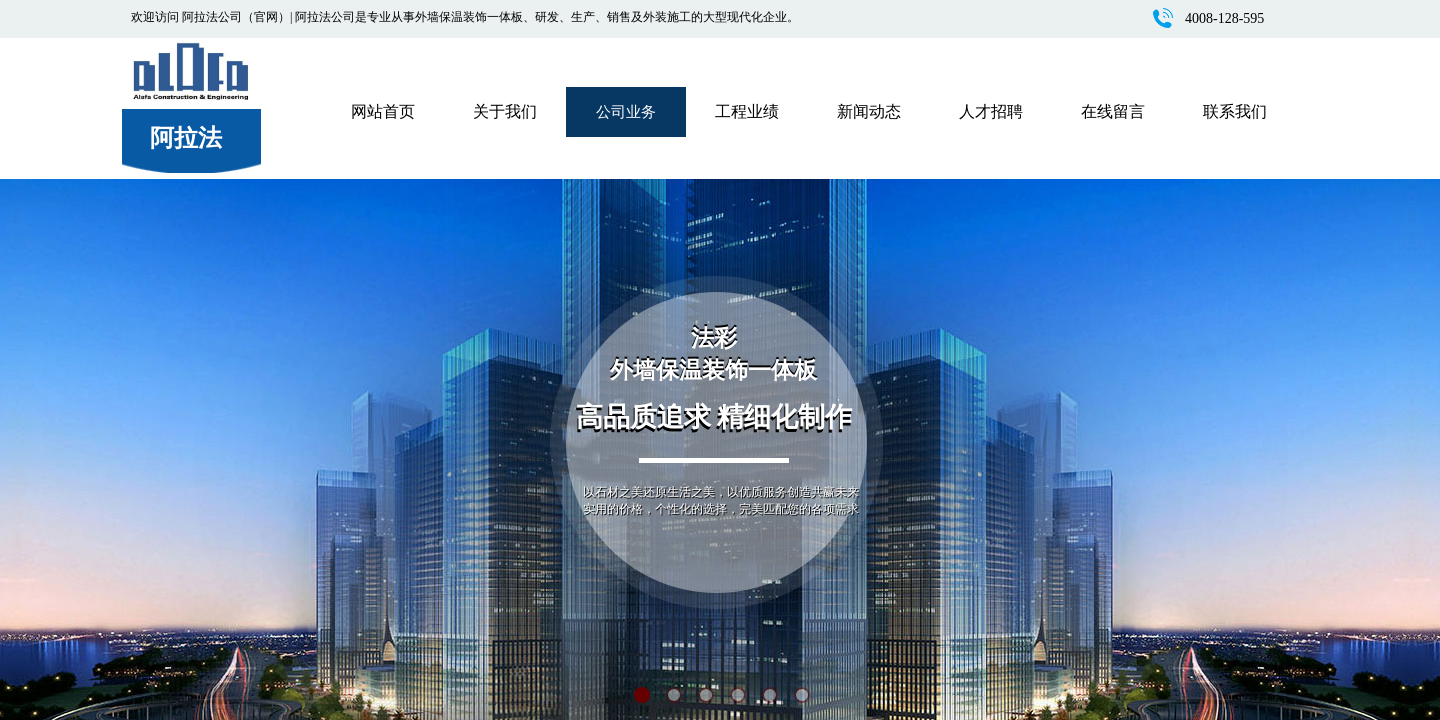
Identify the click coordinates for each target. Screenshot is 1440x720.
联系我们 (1235, 111)
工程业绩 (747, 111)
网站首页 (383, 111)
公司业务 (626, 112)
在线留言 (1113, 111)
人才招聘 (991, 111)
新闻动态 (869, 111)
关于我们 (505, 111)
